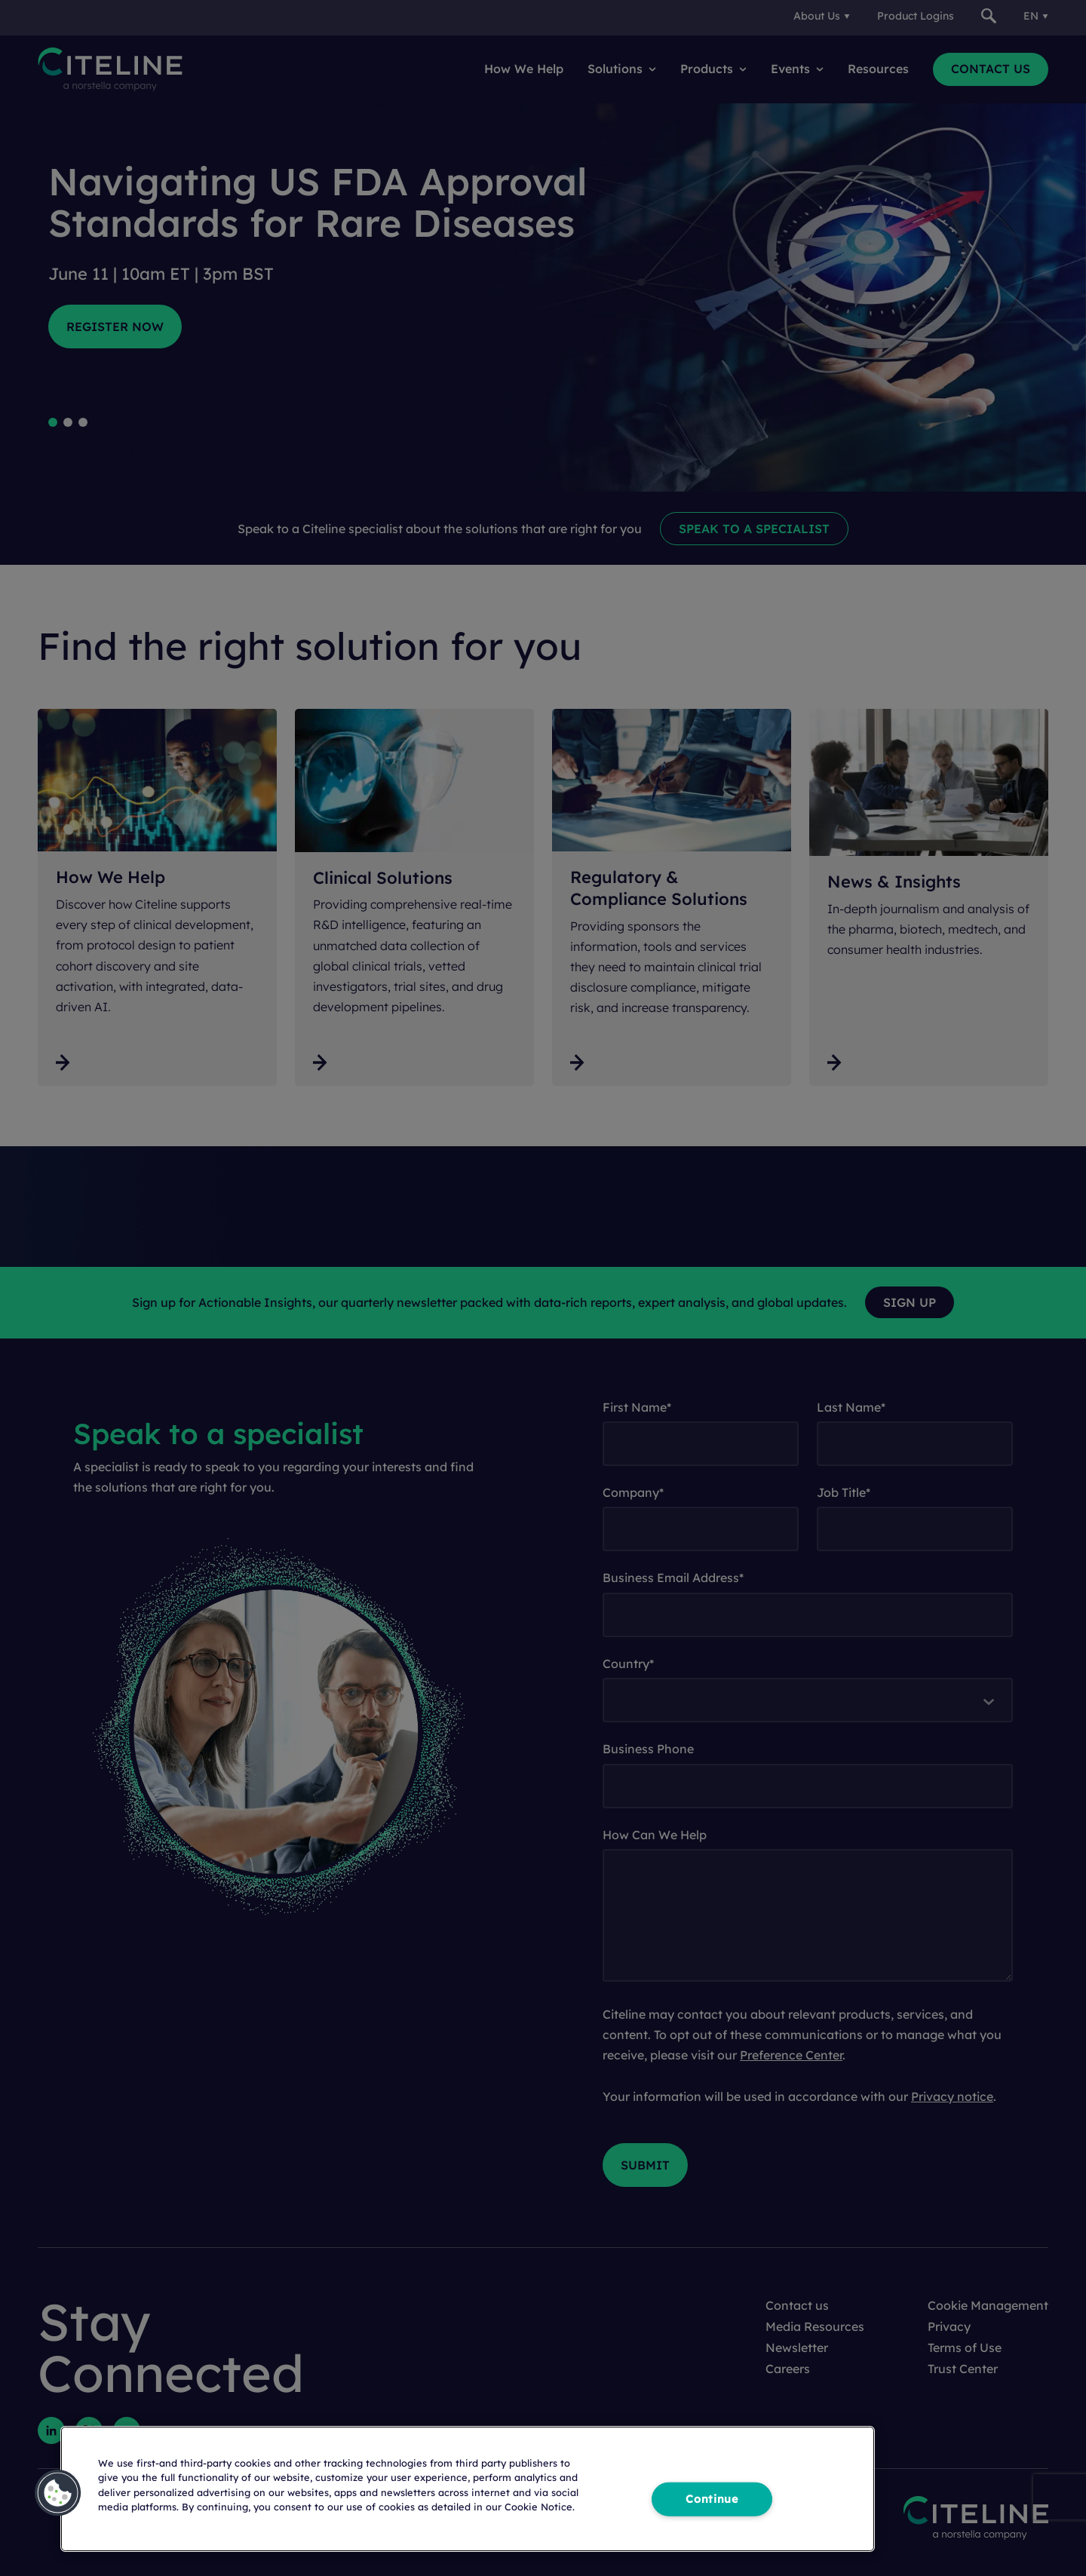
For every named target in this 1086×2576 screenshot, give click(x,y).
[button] (58, 2493)
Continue (712, 2498)
